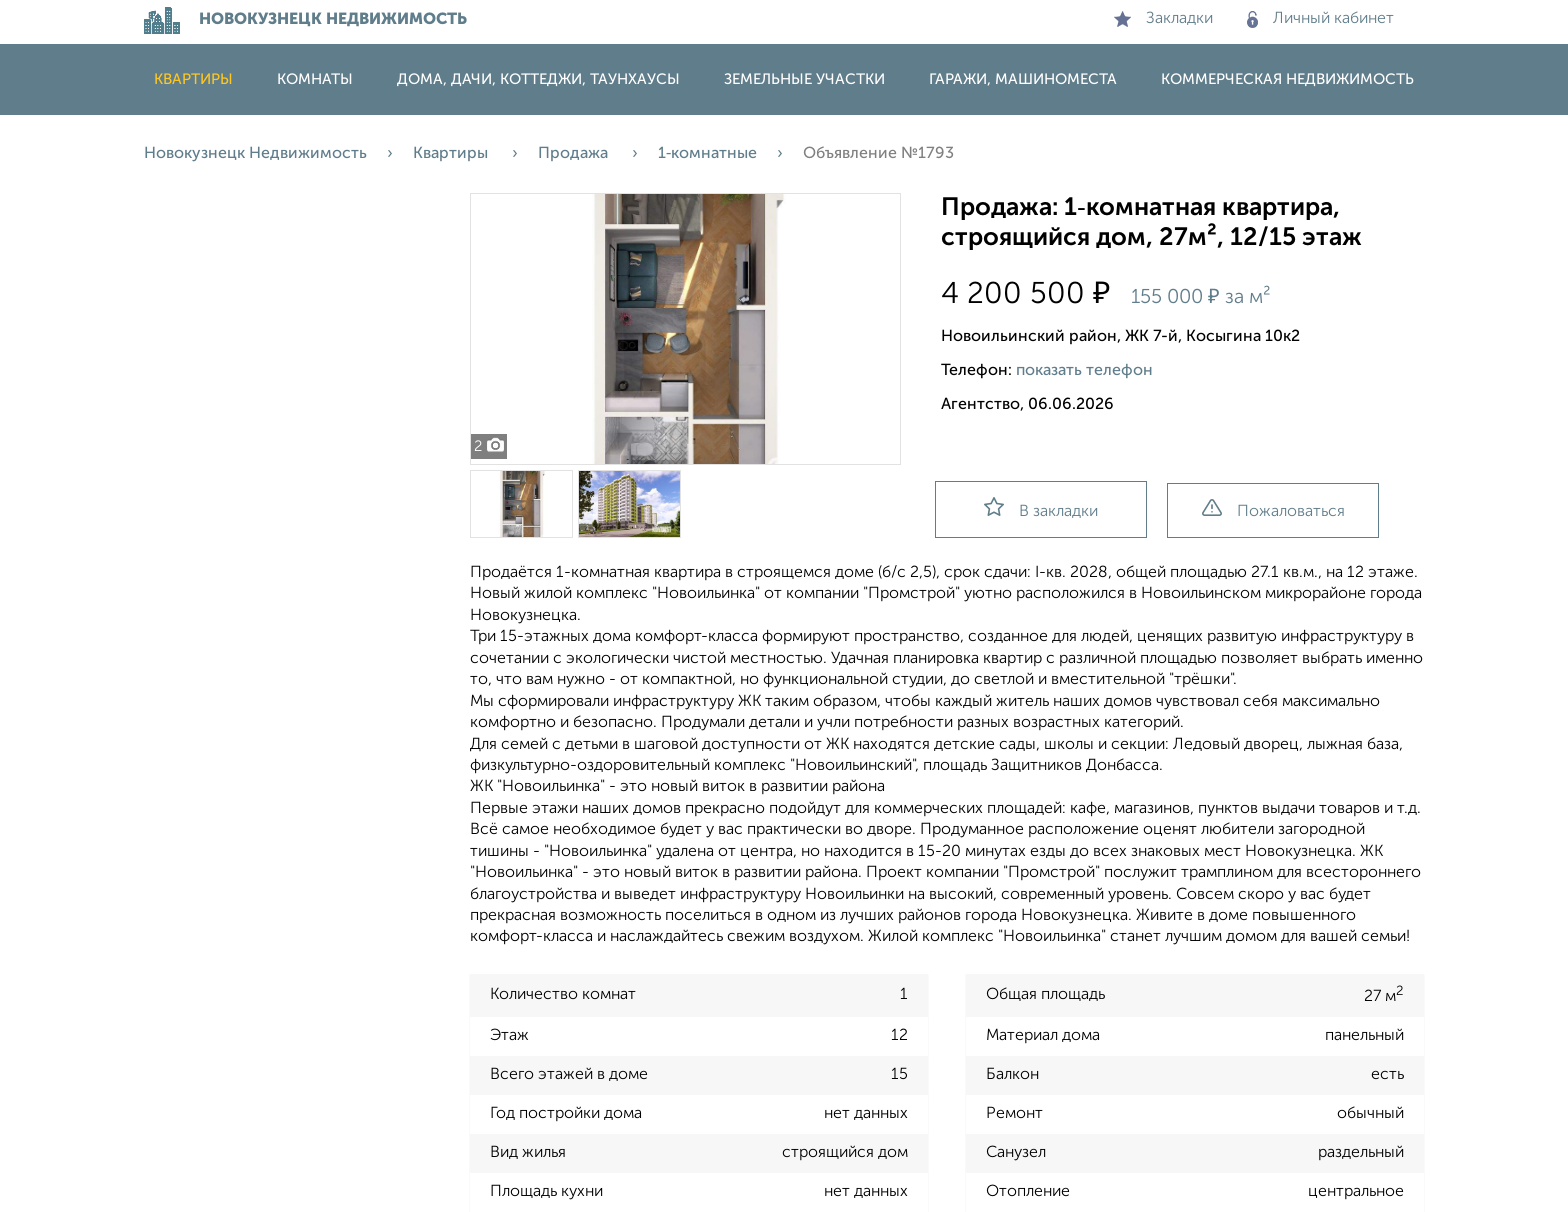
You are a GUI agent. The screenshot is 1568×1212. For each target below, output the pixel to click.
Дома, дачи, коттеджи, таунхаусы (538, 79)
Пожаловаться (1273, 509)
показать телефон (1084, 371)
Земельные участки (804, 79)
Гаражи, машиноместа (1023, 79)
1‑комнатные (707, 154)
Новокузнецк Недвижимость (255, 154)
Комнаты (315, 79)
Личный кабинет (1320, 19)
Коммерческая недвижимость (1287, 79)
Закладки (1163, 19)
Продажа (575, 154)
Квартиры (193, 79)
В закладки (1041, 508)
